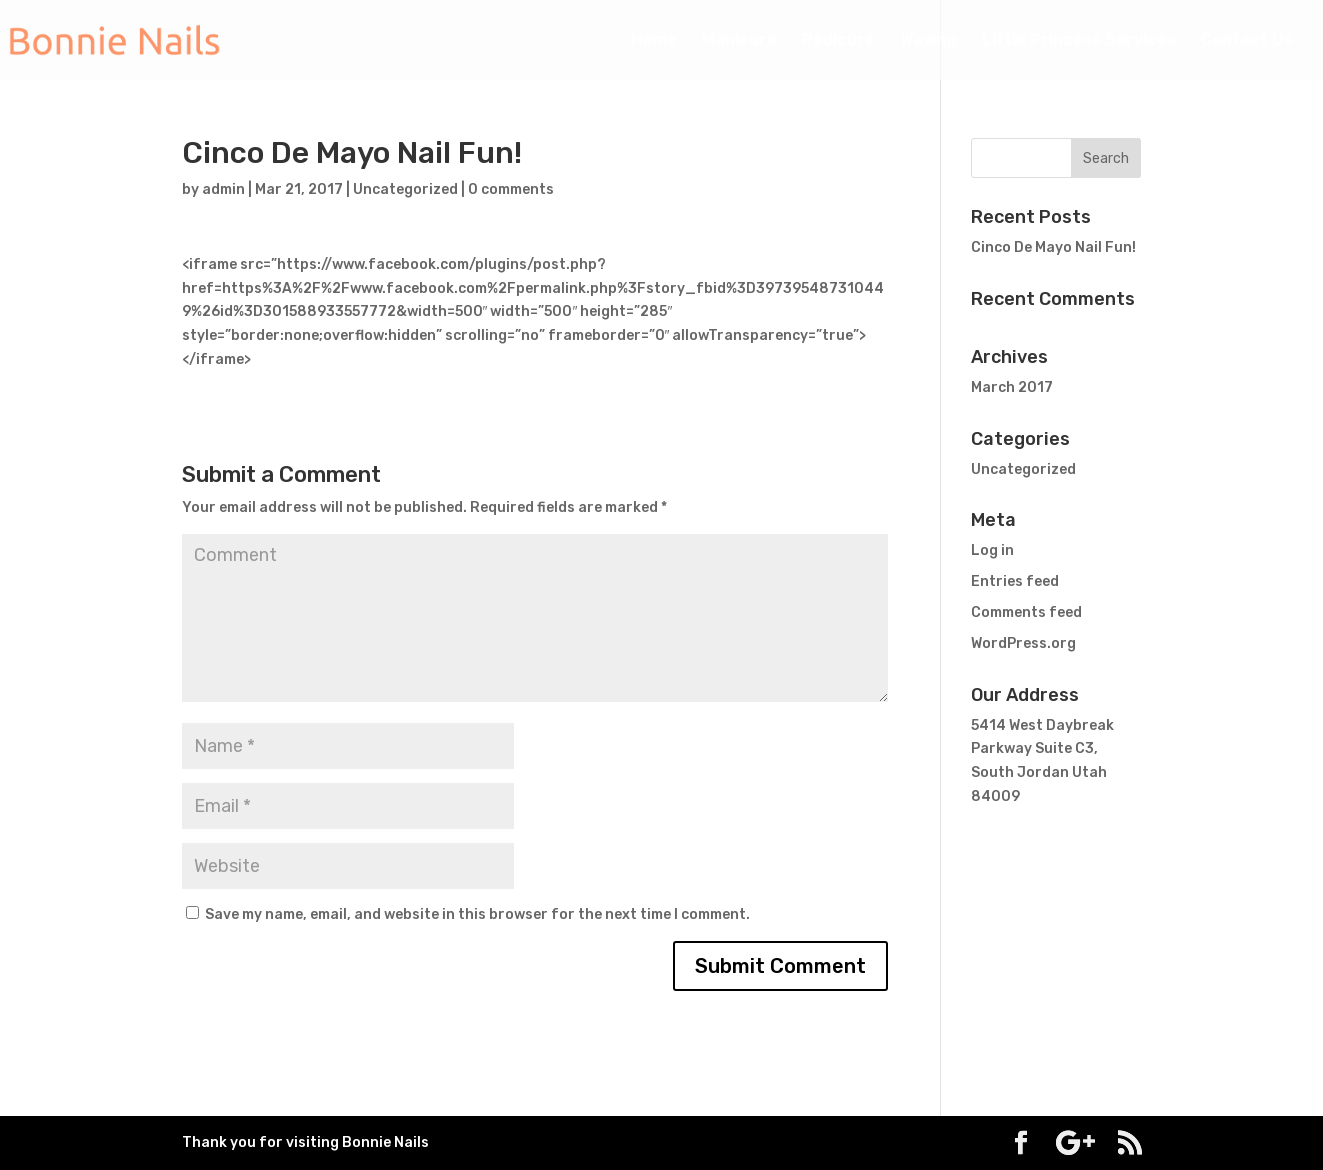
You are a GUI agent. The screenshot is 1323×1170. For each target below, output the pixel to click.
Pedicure (838, 41)
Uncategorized (405, 189)
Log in (992, 550)
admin (223, 189)
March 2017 (1012, 387)
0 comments (511, 189)
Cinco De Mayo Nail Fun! (1053, 247)
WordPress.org (1023, 643)
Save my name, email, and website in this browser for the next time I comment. (477, 914)
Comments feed (1026, 612)
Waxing (928, 41)
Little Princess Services (1079, 41)
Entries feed (1015, 581)
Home (654, 41)
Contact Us (1247, 41)
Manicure (739, 41)
